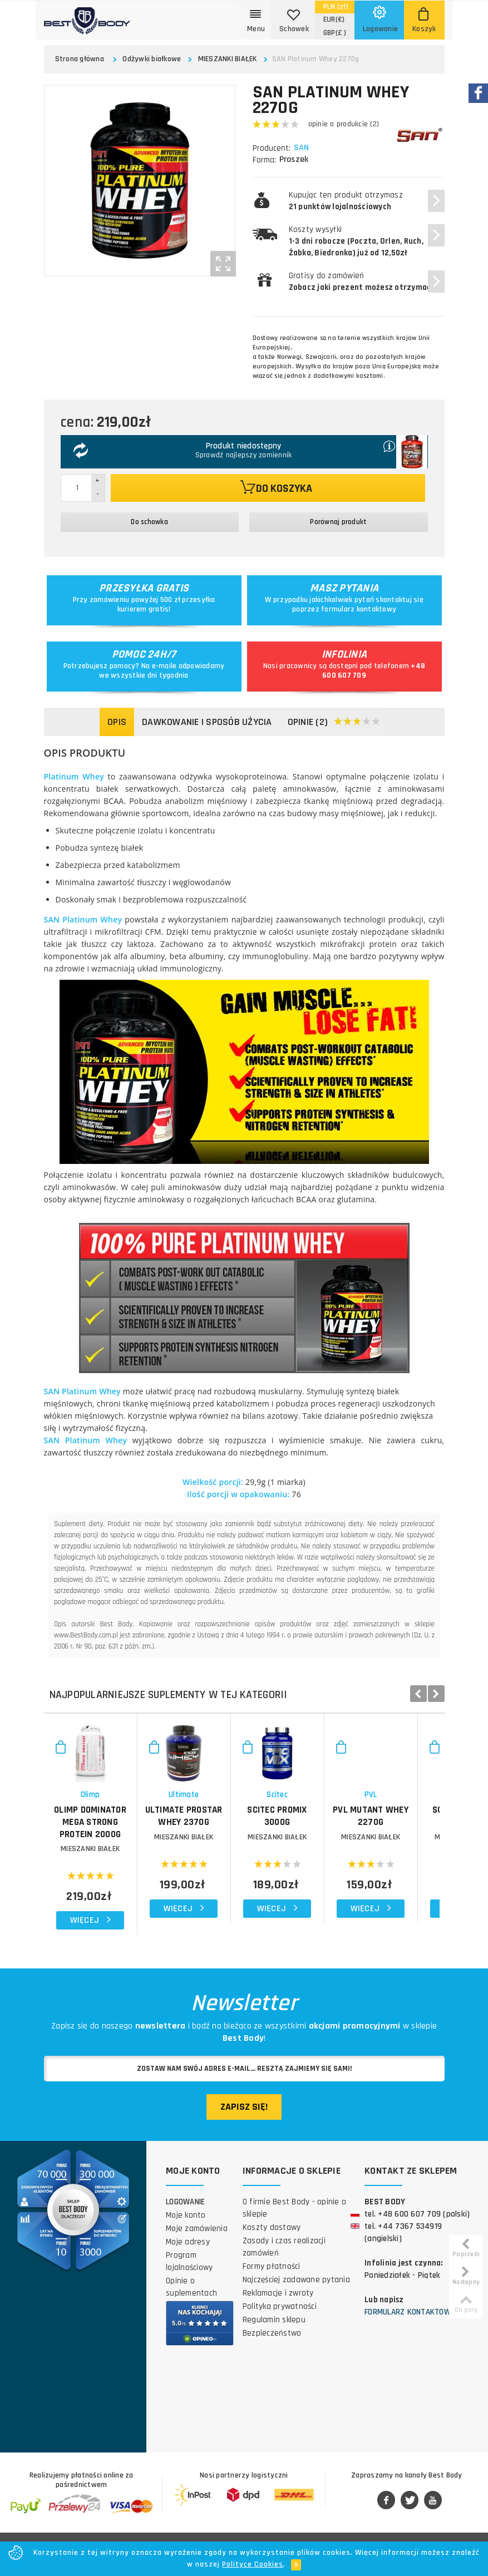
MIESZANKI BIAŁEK (227, 59)
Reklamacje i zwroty (278, 2309)
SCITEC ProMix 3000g (377, 1850)
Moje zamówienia (197, 2244)
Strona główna (79, 59)
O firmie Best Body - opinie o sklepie (294, 2224)
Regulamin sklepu (274, 2336)
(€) (334, 19)
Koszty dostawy (272, 2243)
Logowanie (185, 2218)
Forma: (264, 160)
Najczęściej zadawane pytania (296, 2296)
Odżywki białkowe (151, 59)
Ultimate (244, 1834)
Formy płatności (271, 2282)
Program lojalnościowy (189, 2277)
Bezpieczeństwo (272, 2349)
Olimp (110, 1834)
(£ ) (335, 33)
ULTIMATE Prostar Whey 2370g (244, 1856)
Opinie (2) (334, 722)
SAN (303, 148)
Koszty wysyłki (356, 241)
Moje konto (186, 2231)
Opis (116, 721)
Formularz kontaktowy (409, 2328)
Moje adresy (188, 2258)
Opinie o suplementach (191, 2303)
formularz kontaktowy (358, 609)
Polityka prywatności (280, 2322)
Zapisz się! (244, 2122)
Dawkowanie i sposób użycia (207, 721)
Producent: (271, 148)
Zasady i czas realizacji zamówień (284, 2263)
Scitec (377, 1834)
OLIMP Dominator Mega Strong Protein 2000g (110, 1856)
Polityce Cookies (252, 2564)
